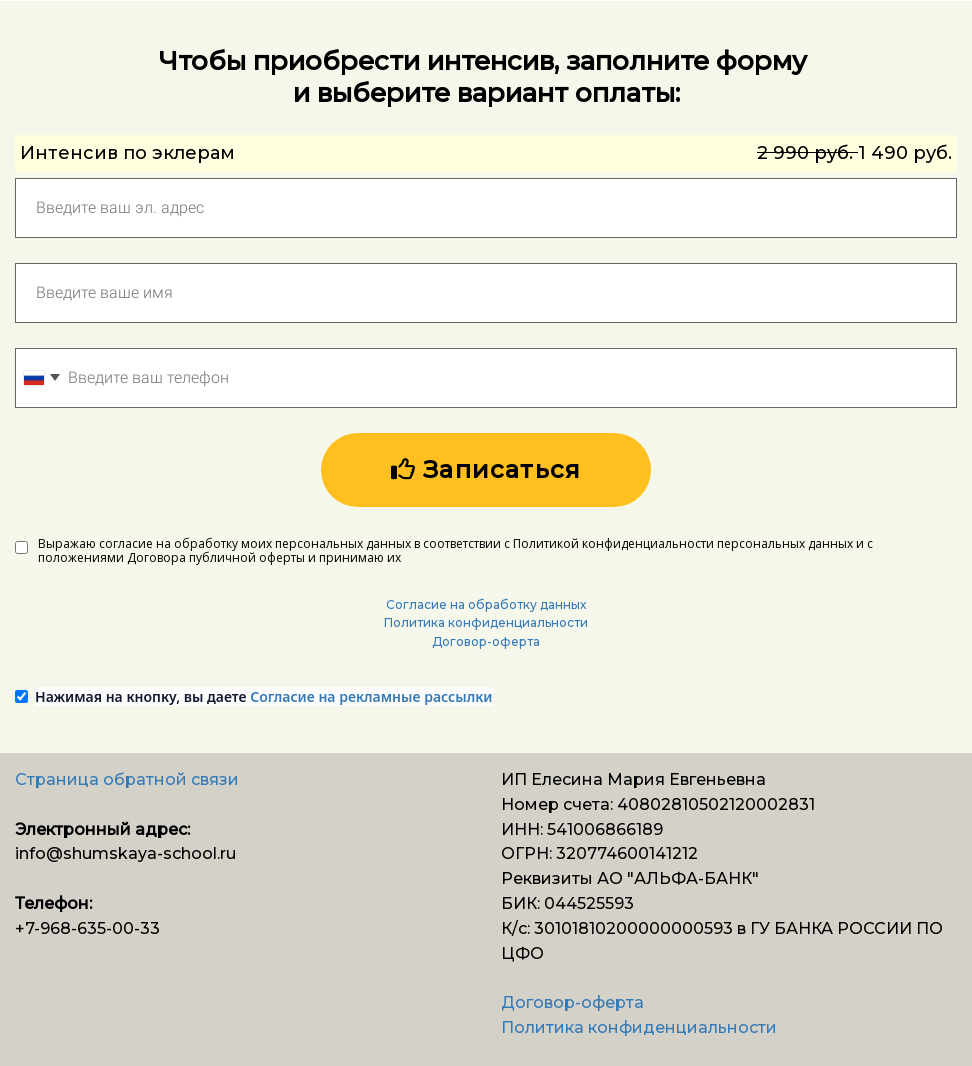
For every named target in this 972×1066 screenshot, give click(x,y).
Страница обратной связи (127, 779)
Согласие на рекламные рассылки (371, 696)
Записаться (486, 469)
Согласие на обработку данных (486, 604)
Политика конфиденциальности (486, 622)
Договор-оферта (486, 641)
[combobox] (41, 378)
